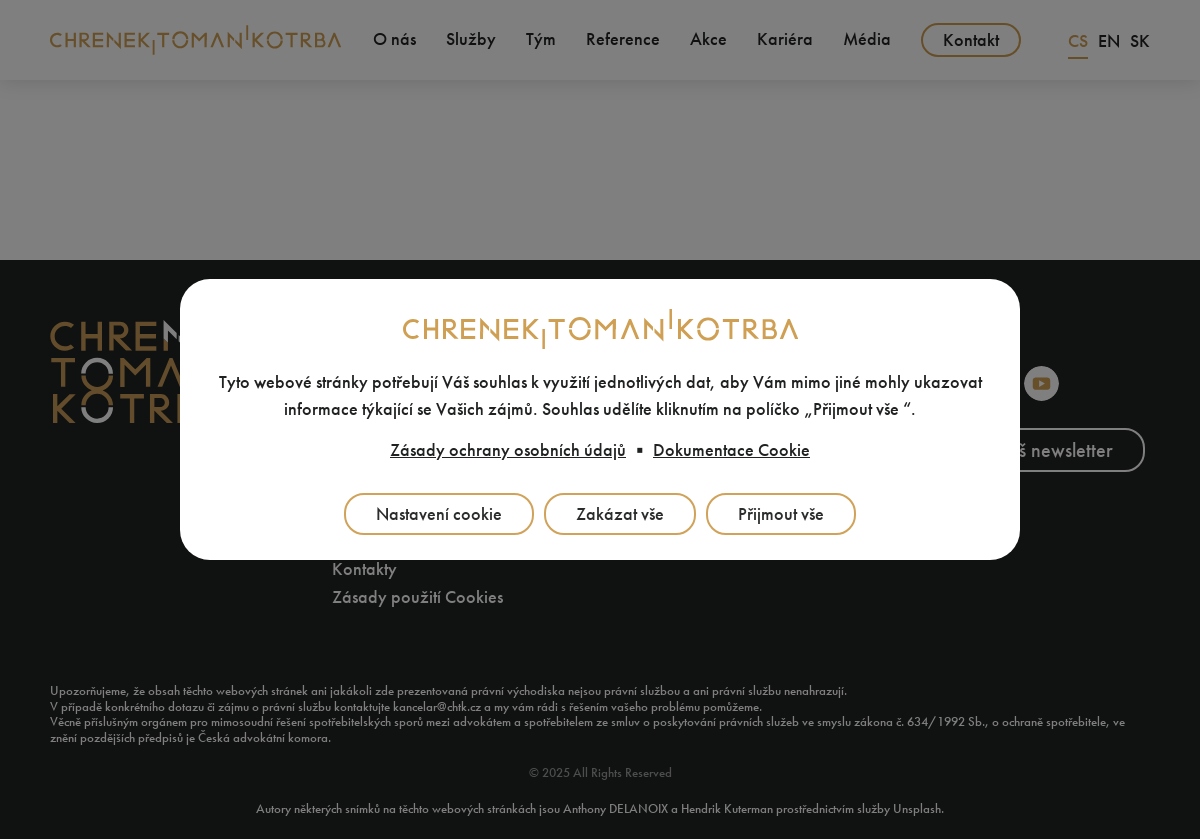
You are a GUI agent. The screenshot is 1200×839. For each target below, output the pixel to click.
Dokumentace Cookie (731, 450)
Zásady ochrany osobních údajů (508, 450)
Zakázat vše (620, 514)
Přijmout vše (781, 514)
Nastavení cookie (439, 514)
